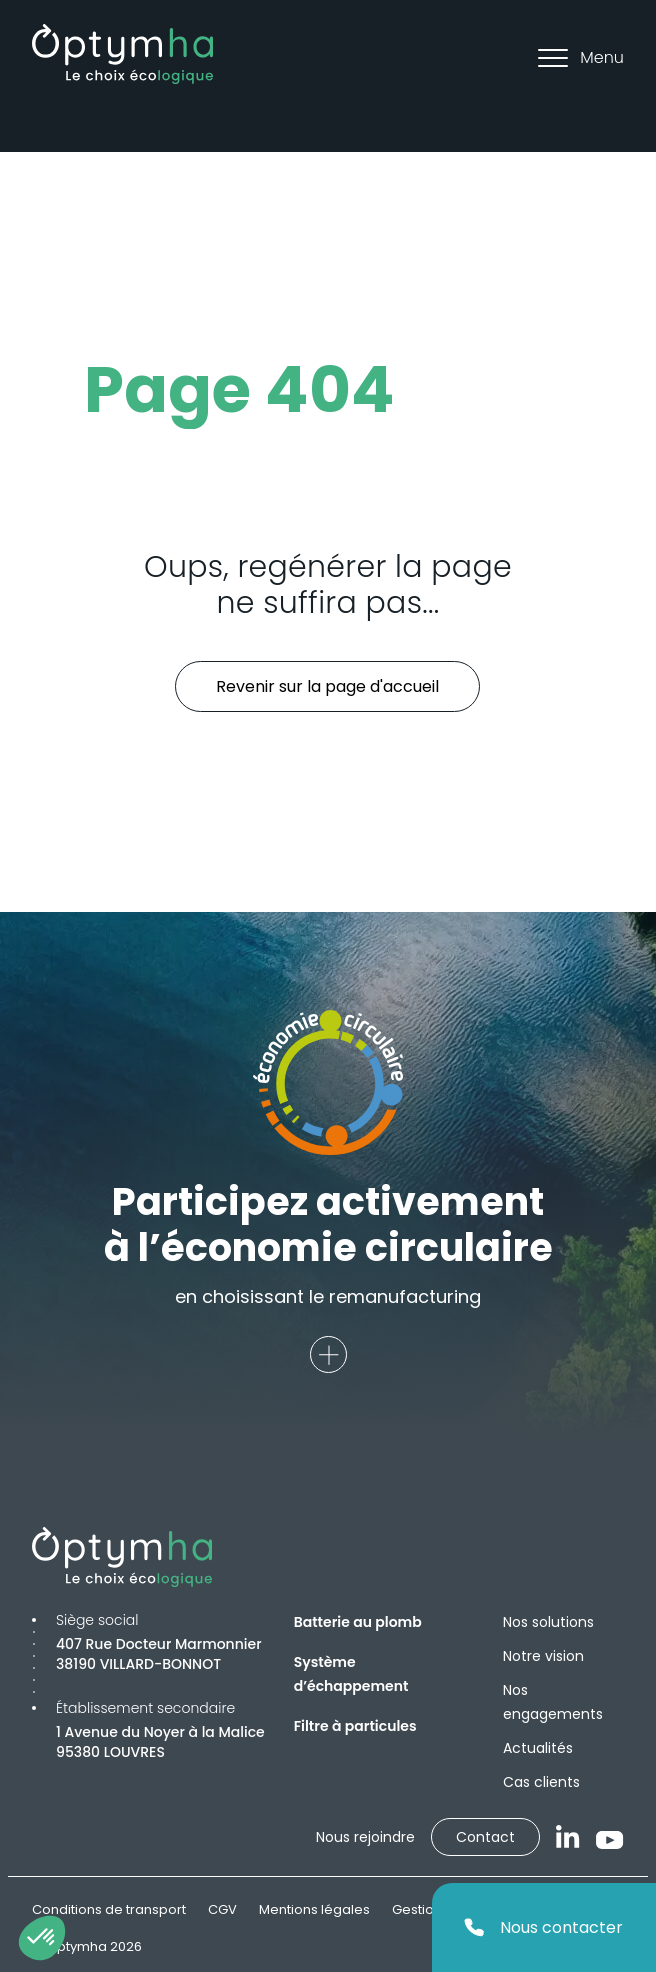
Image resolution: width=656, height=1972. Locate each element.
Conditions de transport (109, 1909)
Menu (581, 57)
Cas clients (541, 1782)
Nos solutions (548, 1622)
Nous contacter (543, 1927)
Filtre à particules (355, 1726)
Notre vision (543, 1656)
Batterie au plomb (358, 1622)
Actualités (538, 1748)
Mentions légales (314, 1909)
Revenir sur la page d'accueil (327, 686)
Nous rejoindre (365, 1837)
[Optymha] (122, 54)
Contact (485, 1837)
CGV (222, 1909)
